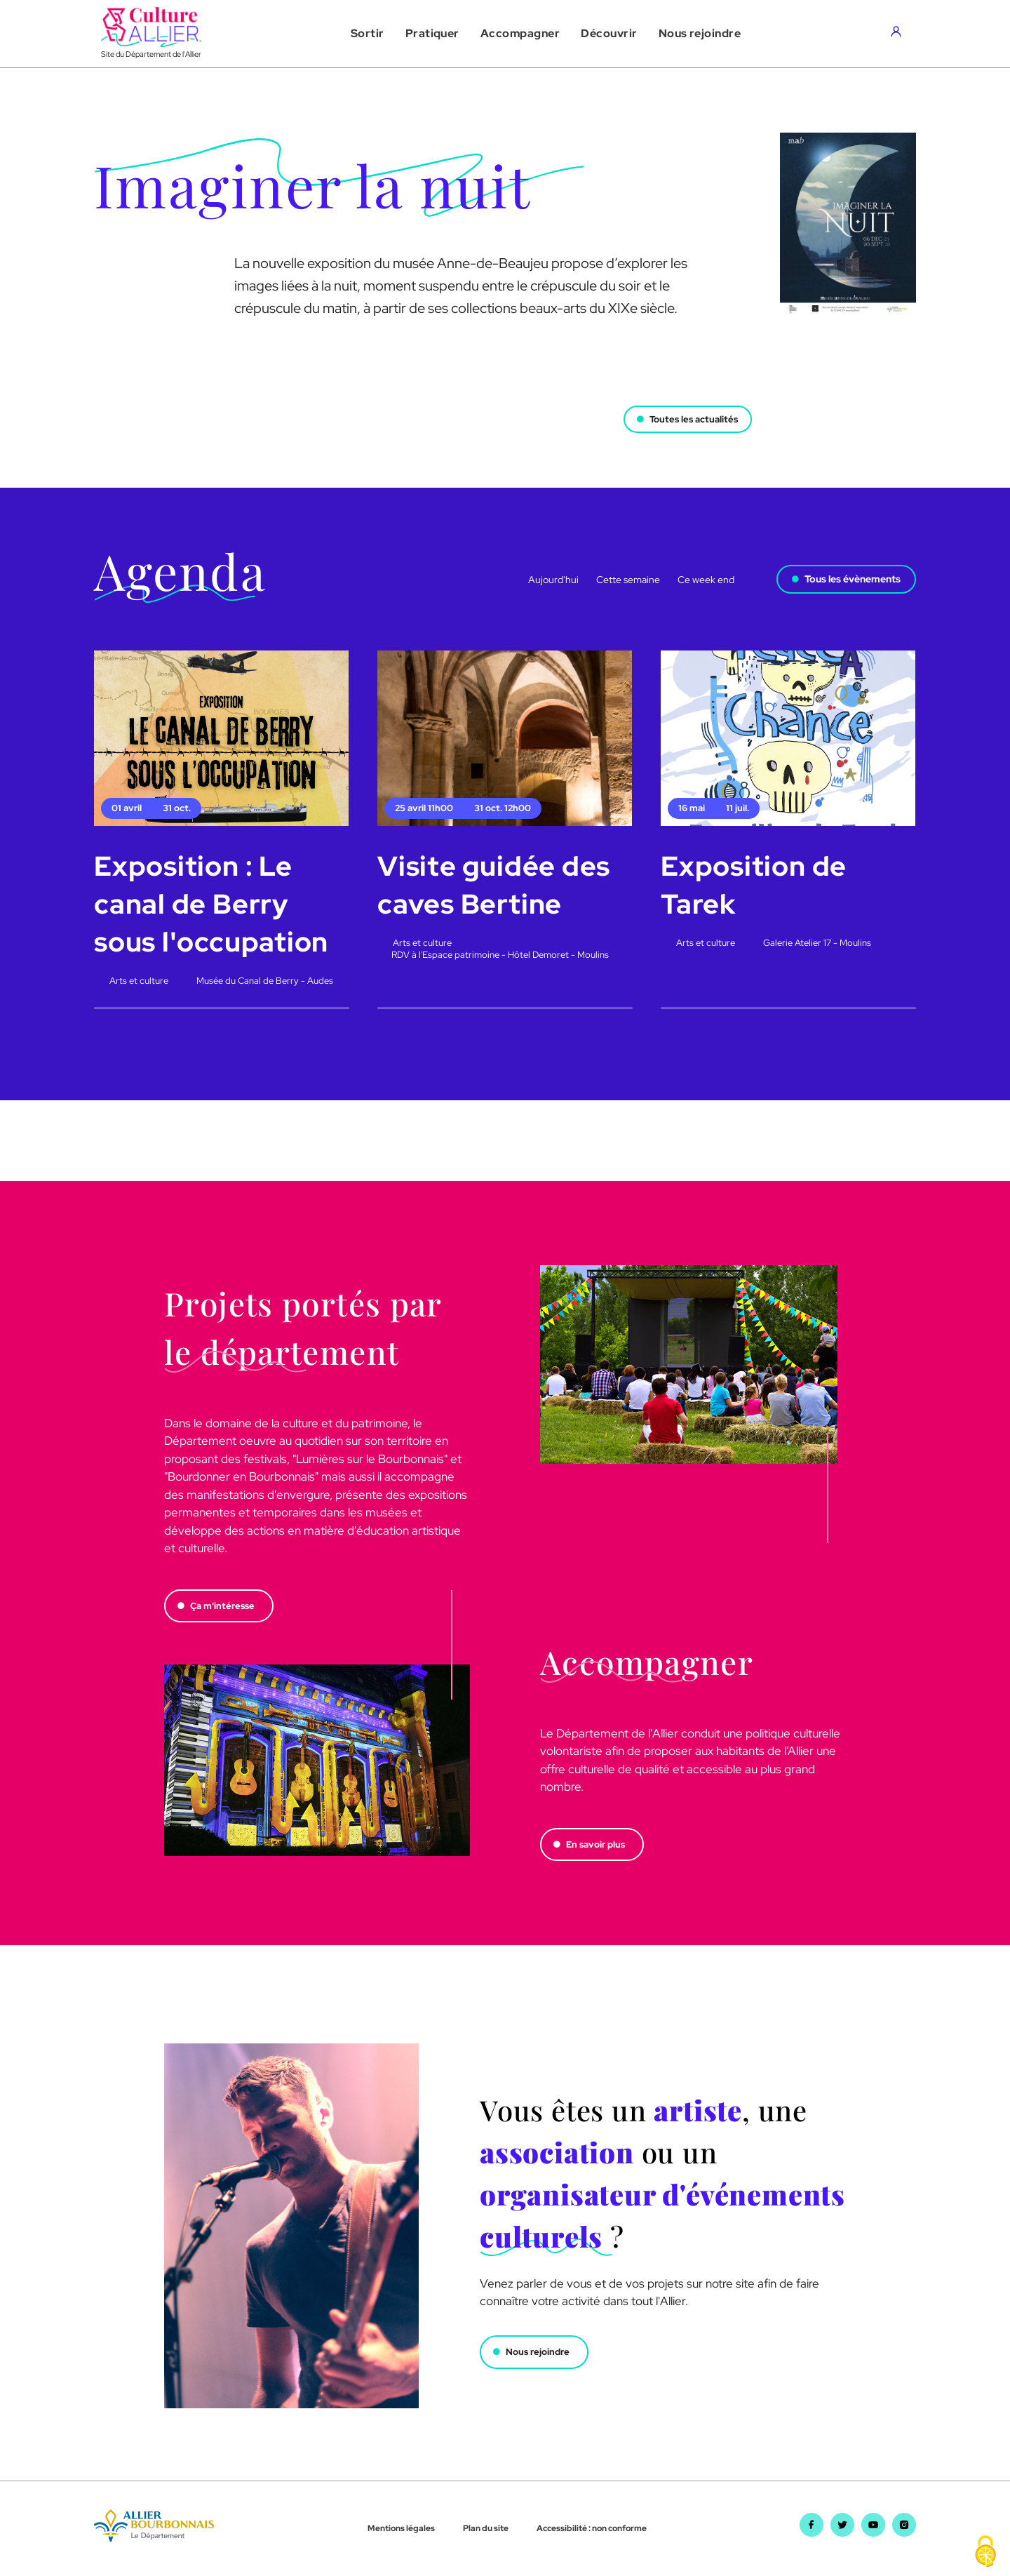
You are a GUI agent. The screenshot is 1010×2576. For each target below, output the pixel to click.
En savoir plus (599, 1844)
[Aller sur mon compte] (899, 34)
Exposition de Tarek (755, 884)
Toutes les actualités (689, 413)
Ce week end (706, 579)
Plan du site (486, 2529)
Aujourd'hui (553, 579)
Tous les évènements (852, 579)
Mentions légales (401, 2529)
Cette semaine (628, 579)
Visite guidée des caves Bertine (495, 884)
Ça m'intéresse (225, 1606)
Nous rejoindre (540, 2353)
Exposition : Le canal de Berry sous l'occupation (214, 903)
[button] (367, 34)
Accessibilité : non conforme (592, 2529)
